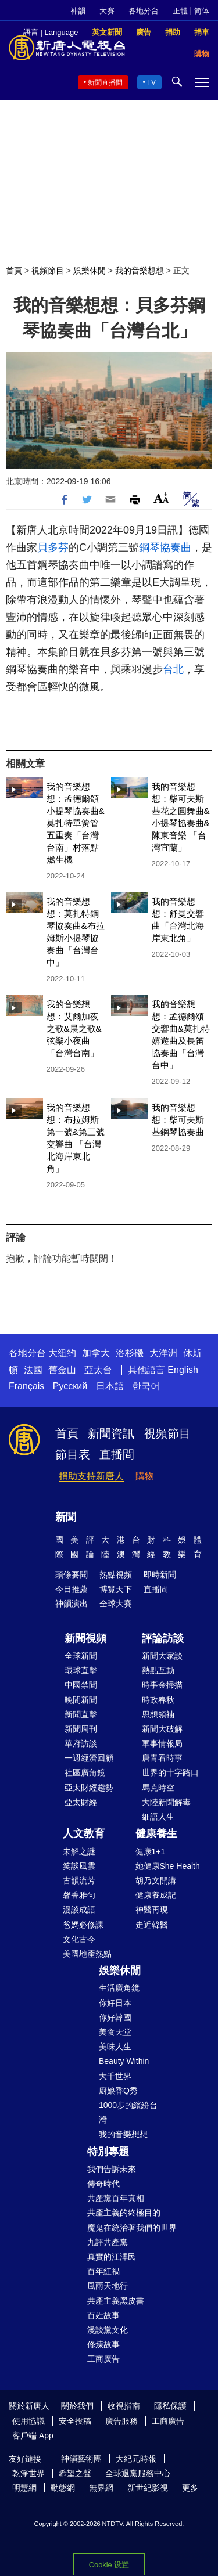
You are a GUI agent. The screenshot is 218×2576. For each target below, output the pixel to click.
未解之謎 (79, 1851)
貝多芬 (53, 547)
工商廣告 (103, 2359)
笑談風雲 (79, 1866)
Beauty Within (124, 2061)
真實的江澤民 (111, 2256)
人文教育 (84, 1833)
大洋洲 (163, 1353)
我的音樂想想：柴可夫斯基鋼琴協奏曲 (178, 1120)
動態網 (63, 2487)
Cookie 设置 (109, 2564)
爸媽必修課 (83, 1924)
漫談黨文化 (107, 2329)
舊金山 (62, 1370)
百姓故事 (103, 2315)
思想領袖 (158, 1714)
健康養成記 (155, 1895)
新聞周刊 (81, 1729)
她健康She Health (167, 1866)
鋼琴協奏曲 (165, 547)
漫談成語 (79, 1909)
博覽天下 (115, 1589)
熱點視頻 (115, 1574)
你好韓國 (115, 2017)
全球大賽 (115, 1603)
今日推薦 (71, 1589)
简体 (201, 10)
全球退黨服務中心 (137, 2473)
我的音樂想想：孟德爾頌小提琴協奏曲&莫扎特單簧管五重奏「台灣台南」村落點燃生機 (76, 822)
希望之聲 (75, 2473)
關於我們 (77, 2406)
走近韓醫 (151, 1924)
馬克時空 (158, 1787)
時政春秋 (158, 1700)
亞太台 (98, 1370)
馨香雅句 (79, 1895)
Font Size (161, 498)
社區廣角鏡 (85, 1772)
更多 (190, 2487)
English (182, 1370)
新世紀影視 (147, 2487)
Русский (70, 1386)
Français (26, 1386)
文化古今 (79, 1939)
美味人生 (115, 2046)
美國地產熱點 (87, 1953)
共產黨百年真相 (115, 2198)
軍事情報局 (162, 1743)
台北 (173, 669)
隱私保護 (170, 2406)
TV (151, 82)
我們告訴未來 (111, 2169)
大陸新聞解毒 (166, 1802)
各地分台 (143, 10)
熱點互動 (158, 1670)
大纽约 (62, 1353)
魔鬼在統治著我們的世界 (132, 2227)
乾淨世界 (28, 2473)
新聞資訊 (111, 1433)
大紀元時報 (136, 2458)
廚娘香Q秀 (118, 2090)
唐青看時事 (162, 1758)
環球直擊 (81, 1670)
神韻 (77, 10)
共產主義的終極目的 (123, 2212)
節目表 (72, 1454)
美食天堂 (115, 2032)
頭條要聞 (71, 1574)
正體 (180, 10)
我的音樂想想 (139, 270)
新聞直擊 (81, 1714)
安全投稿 (75, 2421)
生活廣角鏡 (119, 1988)
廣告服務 (121, 2421)
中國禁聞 (81, 1684)
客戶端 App (32, 2435)
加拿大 (96, 1353)
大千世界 (115, 2076)
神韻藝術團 (81, 2458)
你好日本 (115, 2003)
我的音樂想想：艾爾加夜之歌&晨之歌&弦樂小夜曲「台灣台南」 (74, 1028)
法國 (33, 1370)
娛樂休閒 (89, 270)
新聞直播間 (105, 82)
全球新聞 (81, 1655)
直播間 (116, 1454)
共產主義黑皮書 (115, 2300)
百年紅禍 (103, 2271)
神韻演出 (71, 1603)
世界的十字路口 (170, 1772)
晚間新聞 (81, 1700)
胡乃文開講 (155, 1880)
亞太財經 (81, 1802)
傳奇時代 (103, 2183)
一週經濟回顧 (89, 1758)
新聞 (65, 1517)
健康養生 (156, 1833)
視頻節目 (47, 270)
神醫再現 (151, 1909)
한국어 (146, 1386)
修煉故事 (103, 2344)
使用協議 (28, 2421)
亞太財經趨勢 (89, 1787)
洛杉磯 (130, 1353)
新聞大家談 (162, 1655)
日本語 (110, 1386)
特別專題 (108, 2151)
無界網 (101, 2487)
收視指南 (124, 2406)
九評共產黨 (107, 2242)
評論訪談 (163, 1638)
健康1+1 (150, 1851)
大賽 (107, 10)
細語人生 (158, 1816)
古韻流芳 (79, 1880)
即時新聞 (160, 1574)
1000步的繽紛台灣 (128, 2112)
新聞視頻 (85, 1638)
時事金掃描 (162, 1684)
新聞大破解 (162, 1729)
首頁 (14, 270)
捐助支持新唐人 (91, 1476)
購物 (144, 1476)
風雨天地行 (107, 2285)
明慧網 (24, 2487)
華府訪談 (81, 1743)
